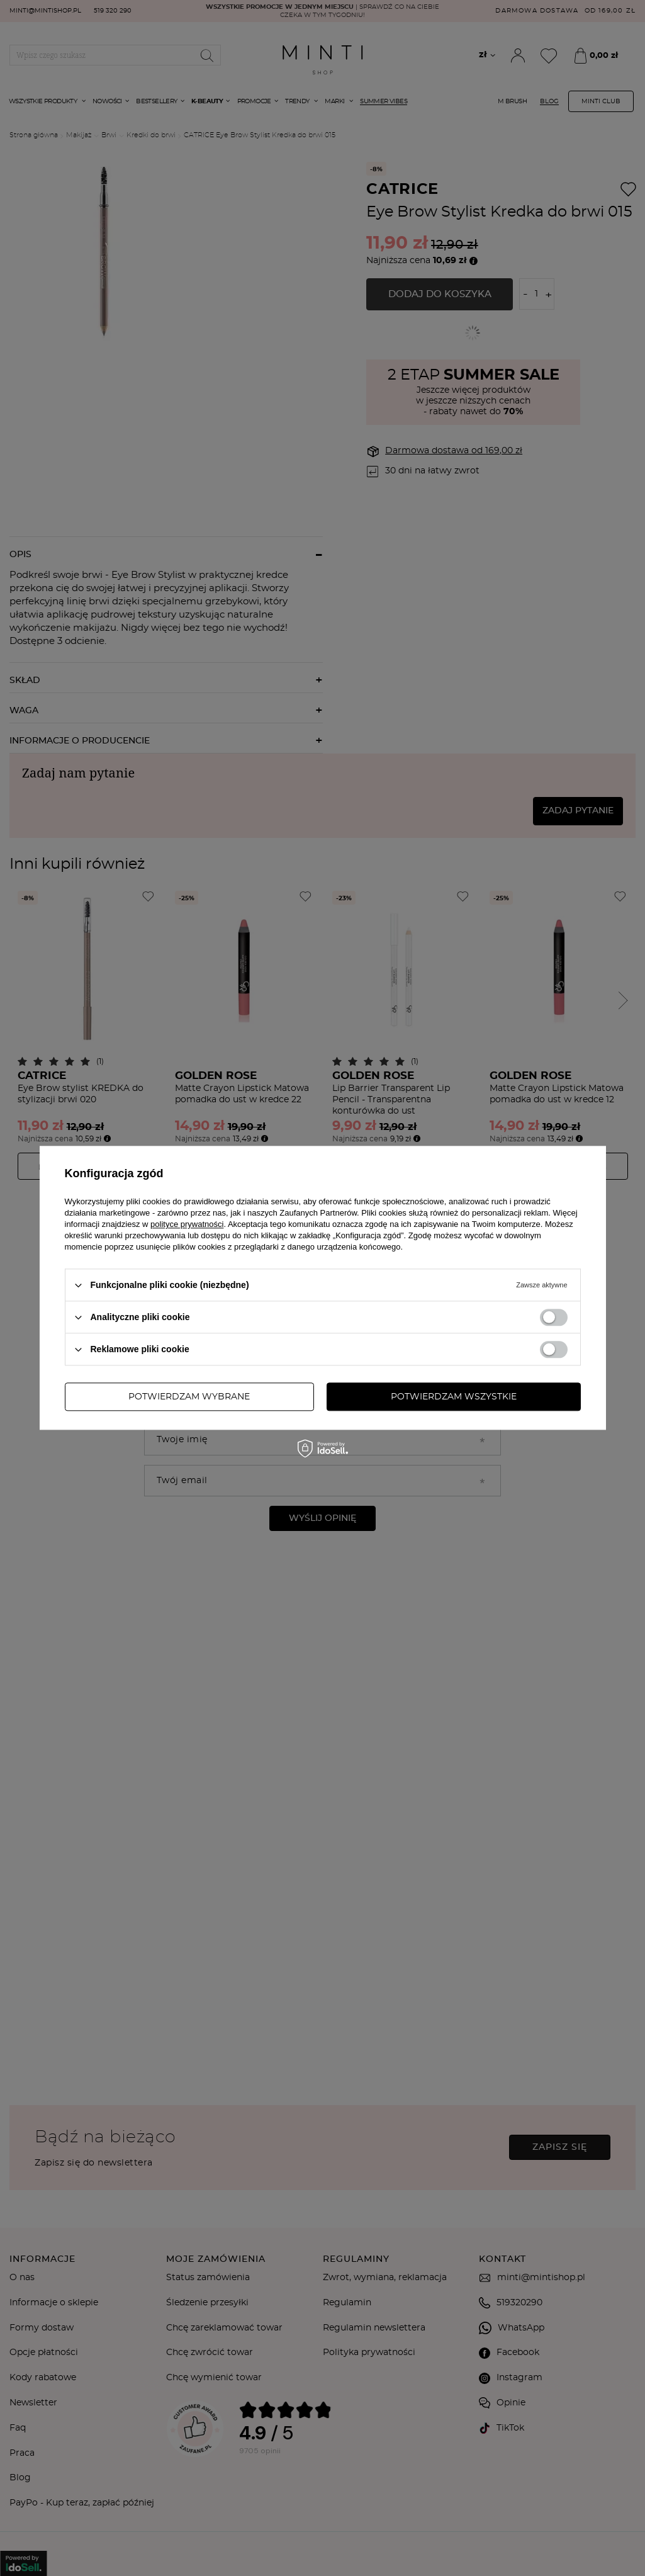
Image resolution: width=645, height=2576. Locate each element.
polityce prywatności (186, 1224)
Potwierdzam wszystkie (454, 1397)
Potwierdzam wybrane (189, 1397)
